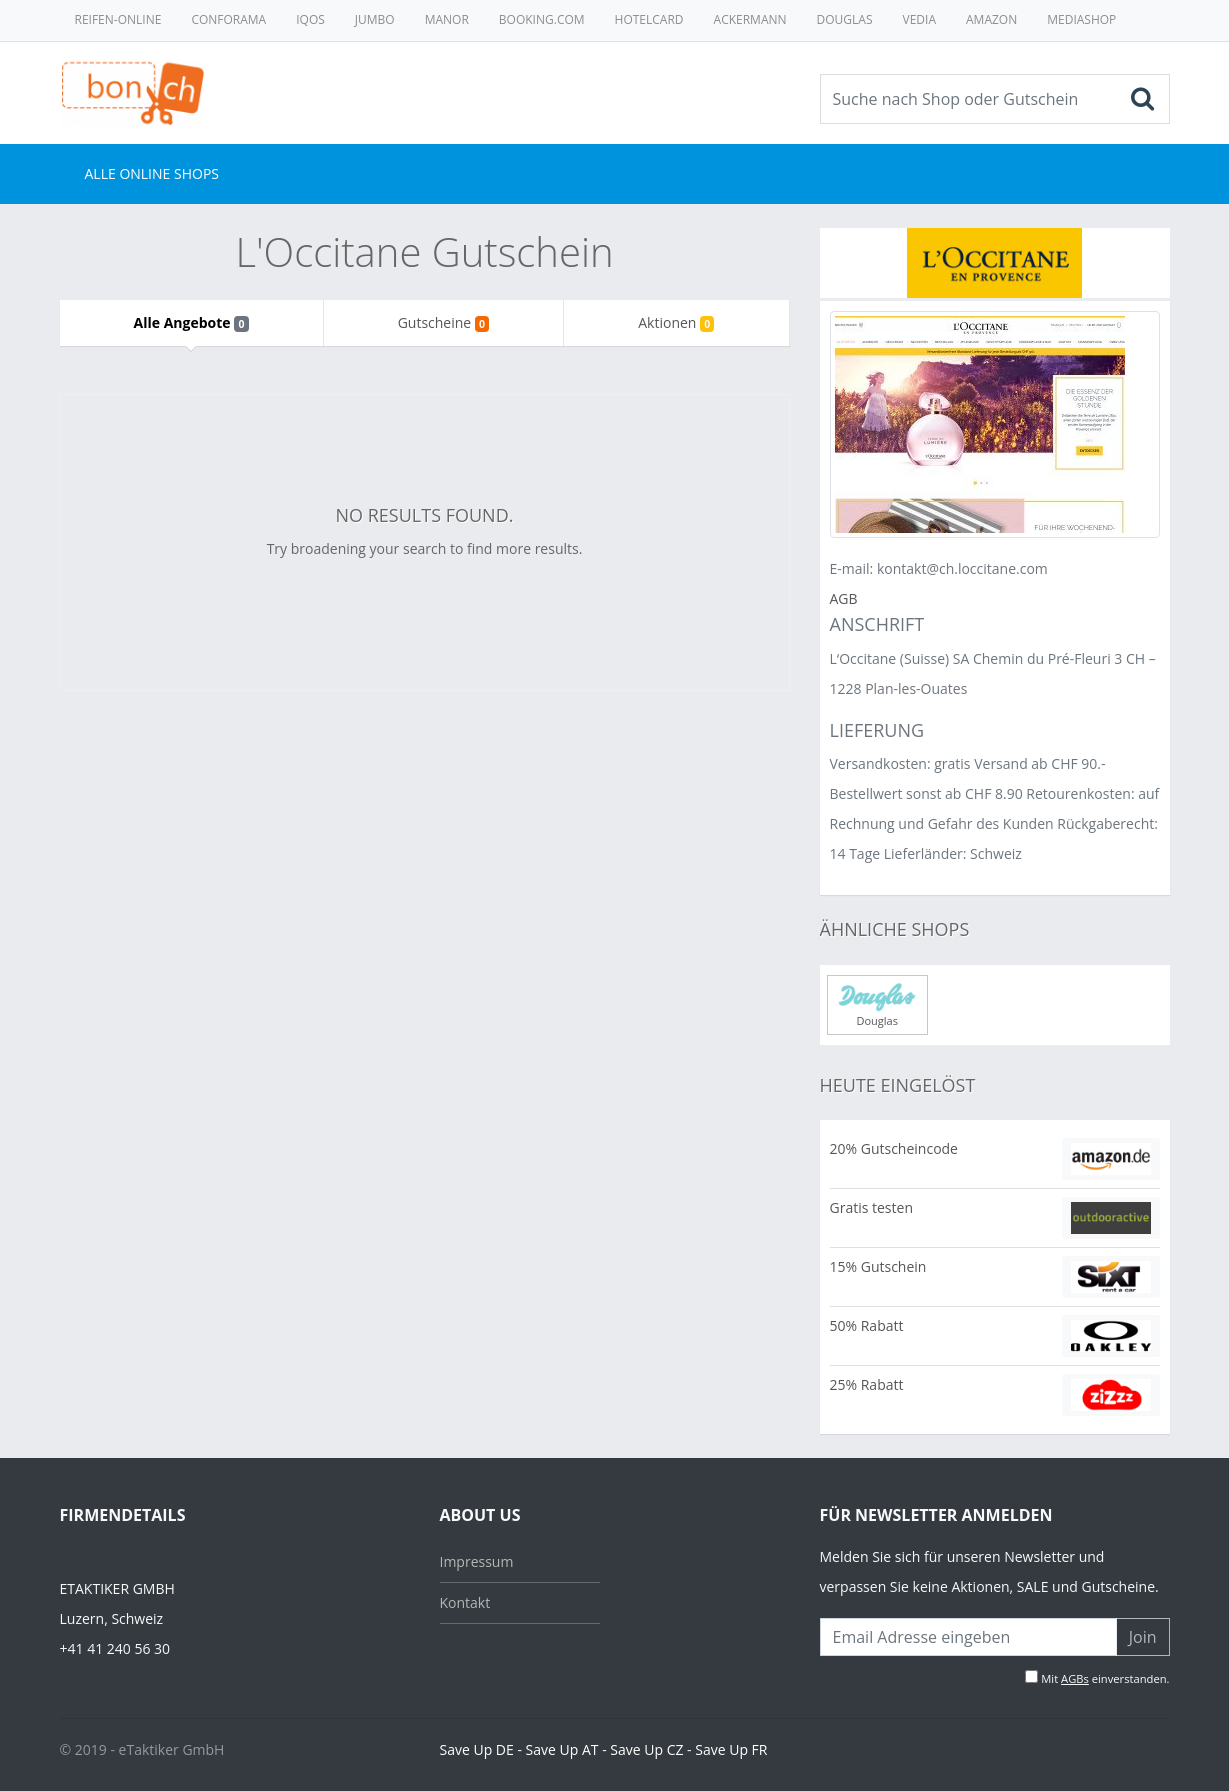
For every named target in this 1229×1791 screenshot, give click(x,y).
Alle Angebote (191, 322)
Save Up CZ (646, 1749)
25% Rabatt (867, 1384)
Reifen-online (118, 19)
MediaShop (1081, 19)
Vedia (919, 19)
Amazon (991, 19)
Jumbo (375, 19)
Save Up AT (562, 1749)
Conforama (228, 19)
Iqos (310, 19)
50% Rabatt (867, 1325)
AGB (844, 598)
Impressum (477, 1561)
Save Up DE (477, 1749)
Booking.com (542, 19)
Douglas (845, 19)
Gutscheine (444, 322)
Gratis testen (871, 1207)
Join (1143, 1637)
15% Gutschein (878, 1266)
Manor (447, 19)
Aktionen (676, 322)
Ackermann (750, 19)
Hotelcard (649, 19)
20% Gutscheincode (894, 1148)
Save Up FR (731, 1749)
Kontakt (465, 1602)
